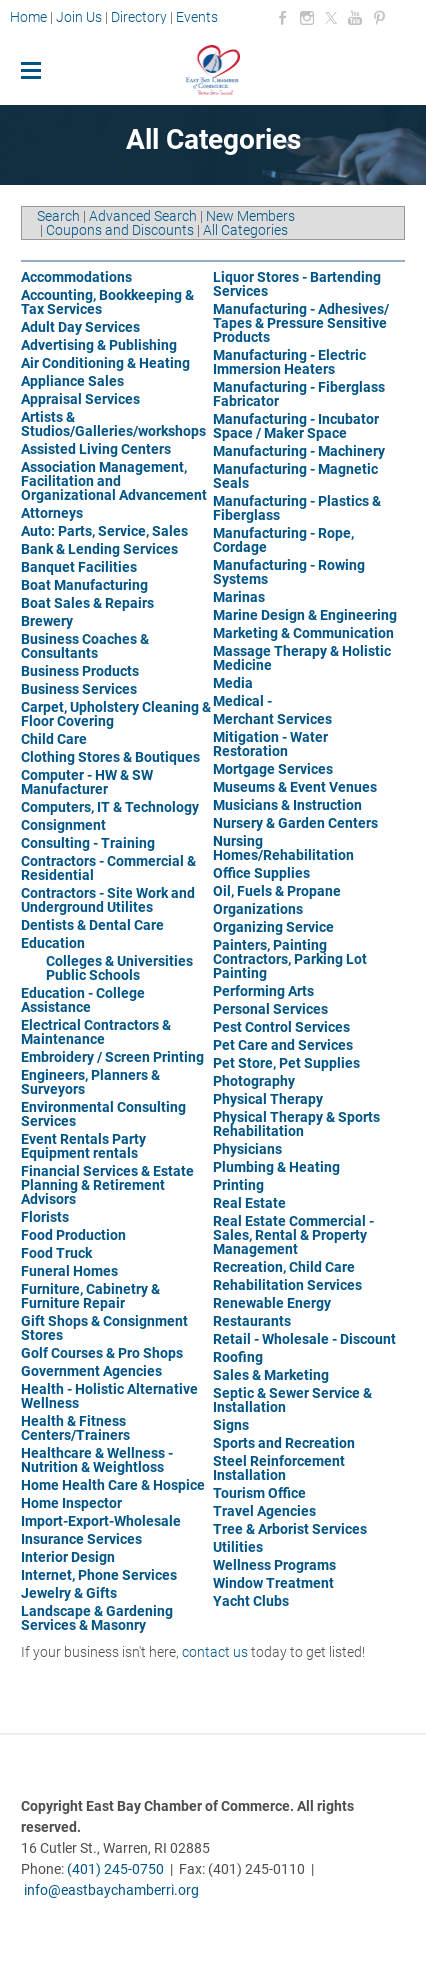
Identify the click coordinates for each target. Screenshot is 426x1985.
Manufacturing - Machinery (299, 451)
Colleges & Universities (119, 961)
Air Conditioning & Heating (105, 363)
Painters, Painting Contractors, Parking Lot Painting (290, 959)
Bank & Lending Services (99, 549)
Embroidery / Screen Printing (112, 1057)
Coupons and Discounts (120, 230)
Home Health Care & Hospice (113, 1485)
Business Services (79, 689)
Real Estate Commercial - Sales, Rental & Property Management (293, 1235)
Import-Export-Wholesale (101, 1521)
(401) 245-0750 (115, 1869)
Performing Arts (263, 991)
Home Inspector (71, 1503)
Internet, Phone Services (99, 1575)
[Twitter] (331, 18)
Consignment (63, 825)
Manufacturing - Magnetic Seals (295, 476)
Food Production (73, 1235)
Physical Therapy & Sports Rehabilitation (296, 1124)
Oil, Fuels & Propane (277, 891)
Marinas (239, 597)
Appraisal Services (80, 399)
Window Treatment (273, 1583)
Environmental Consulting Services (103, 1114)
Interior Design (68, 1557)
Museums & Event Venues (295, 787)
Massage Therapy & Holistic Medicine (302, 658)
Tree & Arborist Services (290, 1529)
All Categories (245, 230)
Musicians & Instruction (287, 805)
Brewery (47, 621)
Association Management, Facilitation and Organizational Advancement (114, 481)
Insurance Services (81, 1539)
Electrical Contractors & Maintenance (96, 1032)
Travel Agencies (264, 1511)
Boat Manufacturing (84, 585)
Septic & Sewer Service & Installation (292, 1400)
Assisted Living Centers (96, 449)
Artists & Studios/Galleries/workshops (113, 424)
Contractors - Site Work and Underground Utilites (108, 900)
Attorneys (52, 513)
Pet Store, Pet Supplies (286, 1063)
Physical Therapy (268, 1099)
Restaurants (252, 1321)
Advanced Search (143, 216)
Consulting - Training (88, 843)
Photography (254, 1081)
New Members (250, 216)
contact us (215, 1652)
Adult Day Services (80, 327)
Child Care (54, 739)
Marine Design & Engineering (305, 615)
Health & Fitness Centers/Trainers (75, 1428)
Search (58, 216)
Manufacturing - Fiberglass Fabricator (299, 394)
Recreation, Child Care (284, 1267)
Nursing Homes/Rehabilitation (283, 848)
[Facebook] (283, 18)
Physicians (247, 1149)
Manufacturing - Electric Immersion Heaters (289, 362)
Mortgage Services (273, 769)
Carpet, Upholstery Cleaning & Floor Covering (116, 714)
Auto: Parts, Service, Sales (104, 531)
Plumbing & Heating (276, 1167)
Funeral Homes (69, 1271)
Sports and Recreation (284, 1443)
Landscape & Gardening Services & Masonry (97, 1618)
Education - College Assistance (83, 1000)
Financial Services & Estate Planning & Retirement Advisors (107, 1185)
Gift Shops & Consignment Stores (104, 1328)
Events (197, 17)
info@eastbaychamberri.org (111, 1890)
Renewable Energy (272, 1303)
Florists (45, 1217)
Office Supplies (261, 873)
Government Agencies (91, 1371)
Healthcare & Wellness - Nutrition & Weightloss (97, 1460)
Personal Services (270, 1009)
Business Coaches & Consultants (85, 646)
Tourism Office (259, 1493)
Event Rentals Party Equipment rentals (83, 1146)
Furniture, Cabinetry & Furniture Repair (90, 1296)
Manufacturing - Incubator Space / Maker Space (296, 426)
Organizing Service (273, 927)
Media (233, 683)
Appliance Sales (72, 381)
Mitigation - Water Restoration (270, 744)
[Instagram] (307, 18)
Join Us (79, 17)
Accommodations (76, 277)
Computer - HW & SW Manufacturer (87, 782)
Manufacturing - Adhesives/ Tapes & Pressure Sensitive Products (301, 323)
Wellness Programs (274, 1565)
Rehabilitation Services (287, 1285)
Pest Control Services (281, 1027)
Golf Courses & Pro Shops (102, 1353)
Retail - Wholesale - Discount (304, 1339)
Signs (231, 1425)
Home (30, 17)
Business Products (80, 671)
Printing (238, 1185)
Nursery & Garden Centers (295, 823)
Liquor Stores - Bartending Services (297, 284)
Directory (139, 17)
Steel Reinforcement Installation (279, 1468)
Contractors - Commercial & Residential (108, 868)
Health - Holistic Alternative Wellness (109, 1396)
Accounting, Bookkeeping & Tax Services (107, 302)
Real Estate (249, 1203)
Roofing (238, 1357)
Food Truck (56, 1253)
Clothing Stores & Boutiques (110, 757)
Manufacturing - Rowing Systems (289, 572)
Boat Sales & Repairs (87, 603)
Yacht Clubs (251, 1601)
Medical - (242, 701)
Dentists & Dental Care (92, 925)
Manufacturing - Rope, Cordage (283, 540)
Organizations (258, 909)
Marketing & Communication (303, 633)
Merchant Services (272, 719)
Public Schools (93, 975)
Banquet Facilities (79, 567)
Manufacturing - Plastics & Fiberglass (297, 508)
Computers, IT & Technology (110, 807)
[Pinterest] (379, 18)
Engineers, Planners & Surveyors (90, 1082)
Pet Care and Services (283, 1045)
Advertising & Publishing (99, 345)
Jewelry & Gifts (69, 1593)
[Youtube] (355, 18)
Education (53, 943)
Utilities (238, 1547)
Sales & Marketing (271, 1375)
